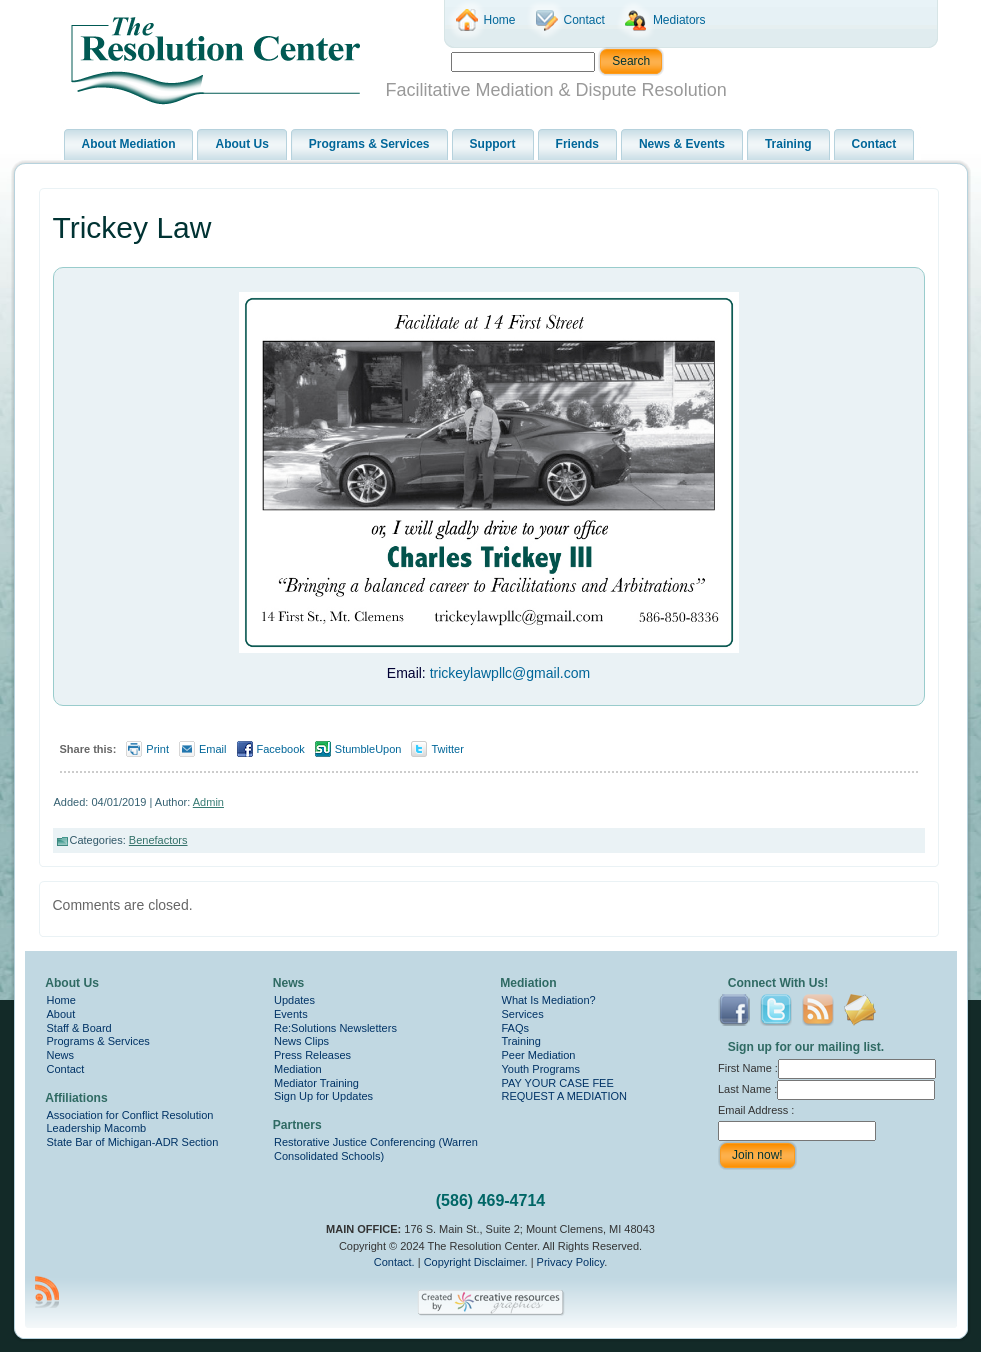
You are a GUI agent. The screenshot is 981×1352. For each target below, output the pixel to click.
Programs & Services (98, 1041)
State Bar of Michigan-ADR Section (133, 1142)
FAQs (516, 1028)
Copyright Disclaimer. (476, 1262)
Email (213, 749)
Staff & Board (79, 1028)
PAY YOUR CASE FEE (558, 1083)
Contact (66, 1069)
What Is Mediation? (549, 1000)
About (61, 1014)
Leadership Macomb (97, 1128)
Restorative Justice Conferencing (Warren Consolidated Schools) (376, 1149)
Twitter (447, 749)
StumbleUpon (368, 749)
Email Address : (756, 1110)
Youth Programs (541, 1069)
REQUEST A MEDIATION (565, 1096)
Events (291, 1014)
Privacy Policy (571, 1262)
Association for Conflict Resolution (130, 1115)
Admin (208, 802)
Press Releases (312, 1055)
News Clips (301, 1041)
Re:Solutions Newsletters (335, 1028)
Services (523, 1014)
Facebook (281, 749)
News (61, 1055)
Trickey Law (132, 227)
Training (521, 1041)
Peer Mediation (539, 1055)
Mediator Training (316, 1083)
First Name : (827, 1068)
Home (61, 1000)
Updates (294, 1000)
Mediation (298, 1069)
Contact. (394, 1262)
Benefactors (158, 840)
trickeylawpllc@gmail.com (510, 673)
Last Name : (826, 1089)
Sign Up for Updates (323, 1096)
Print (157, 749)
